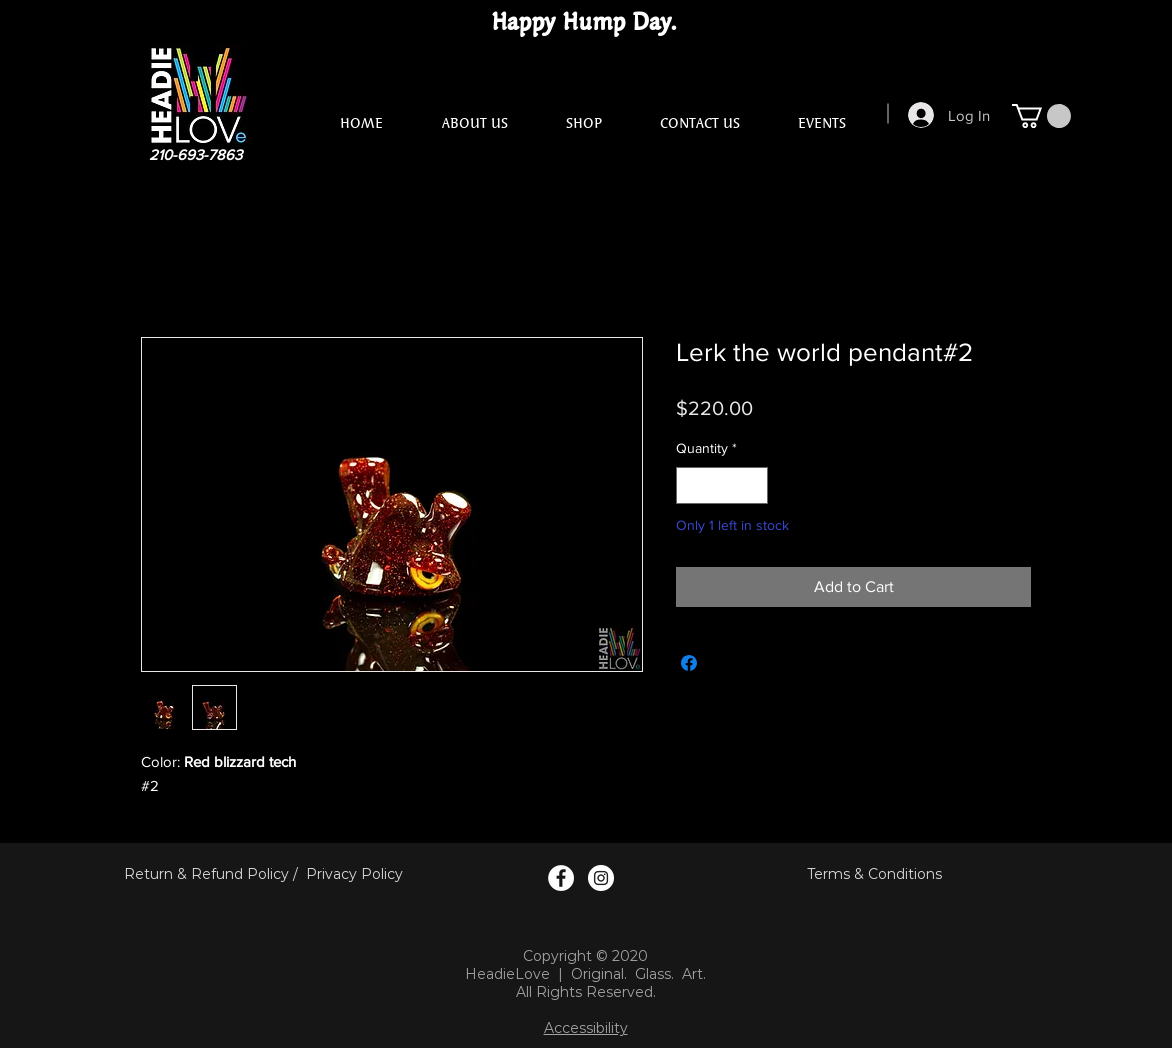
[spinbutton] (722, 485)
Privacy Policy (354, 874)
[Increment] (752, 485)
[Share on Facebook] (689, 663)
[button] (1041, 116)
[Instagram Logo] (601, 878)
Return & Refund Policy (206, 874)
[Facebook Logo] (561, 878)
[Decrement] (691, 485)
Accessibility (586, 1028)
